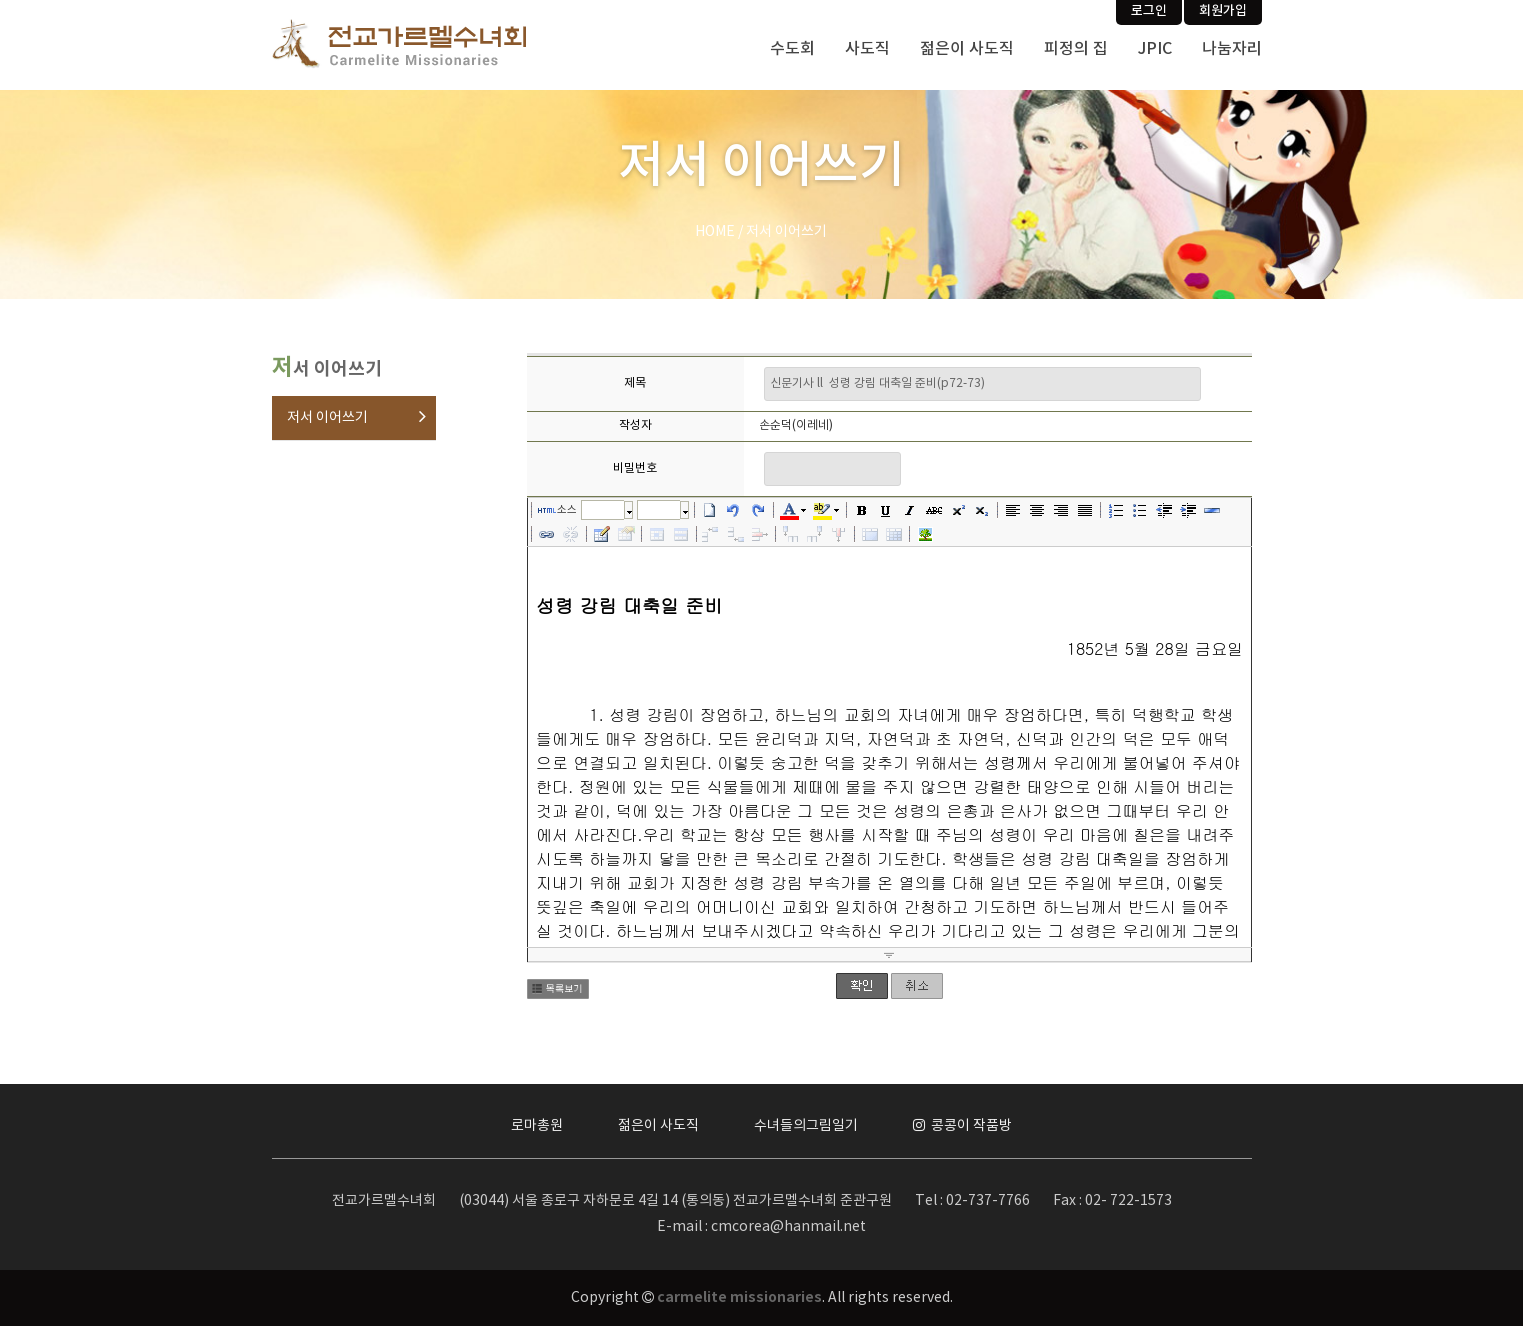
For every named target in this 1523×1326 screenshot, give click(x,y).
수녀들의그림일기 (806, 1126)
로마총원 (537, 1126)
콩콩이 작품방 (962, 1126)
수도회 (792, 49)
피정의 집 (1076, 49)
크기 (659, 509)
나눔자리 (1232, 49)
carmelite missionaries (739, 1297)
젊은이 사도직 (967, 49)
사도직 (867, 49)
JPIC (1155, 49)
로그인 (1149, 11)
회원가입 (1223, 11)
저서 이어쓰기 (327, 418)
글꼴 (603, 509)
